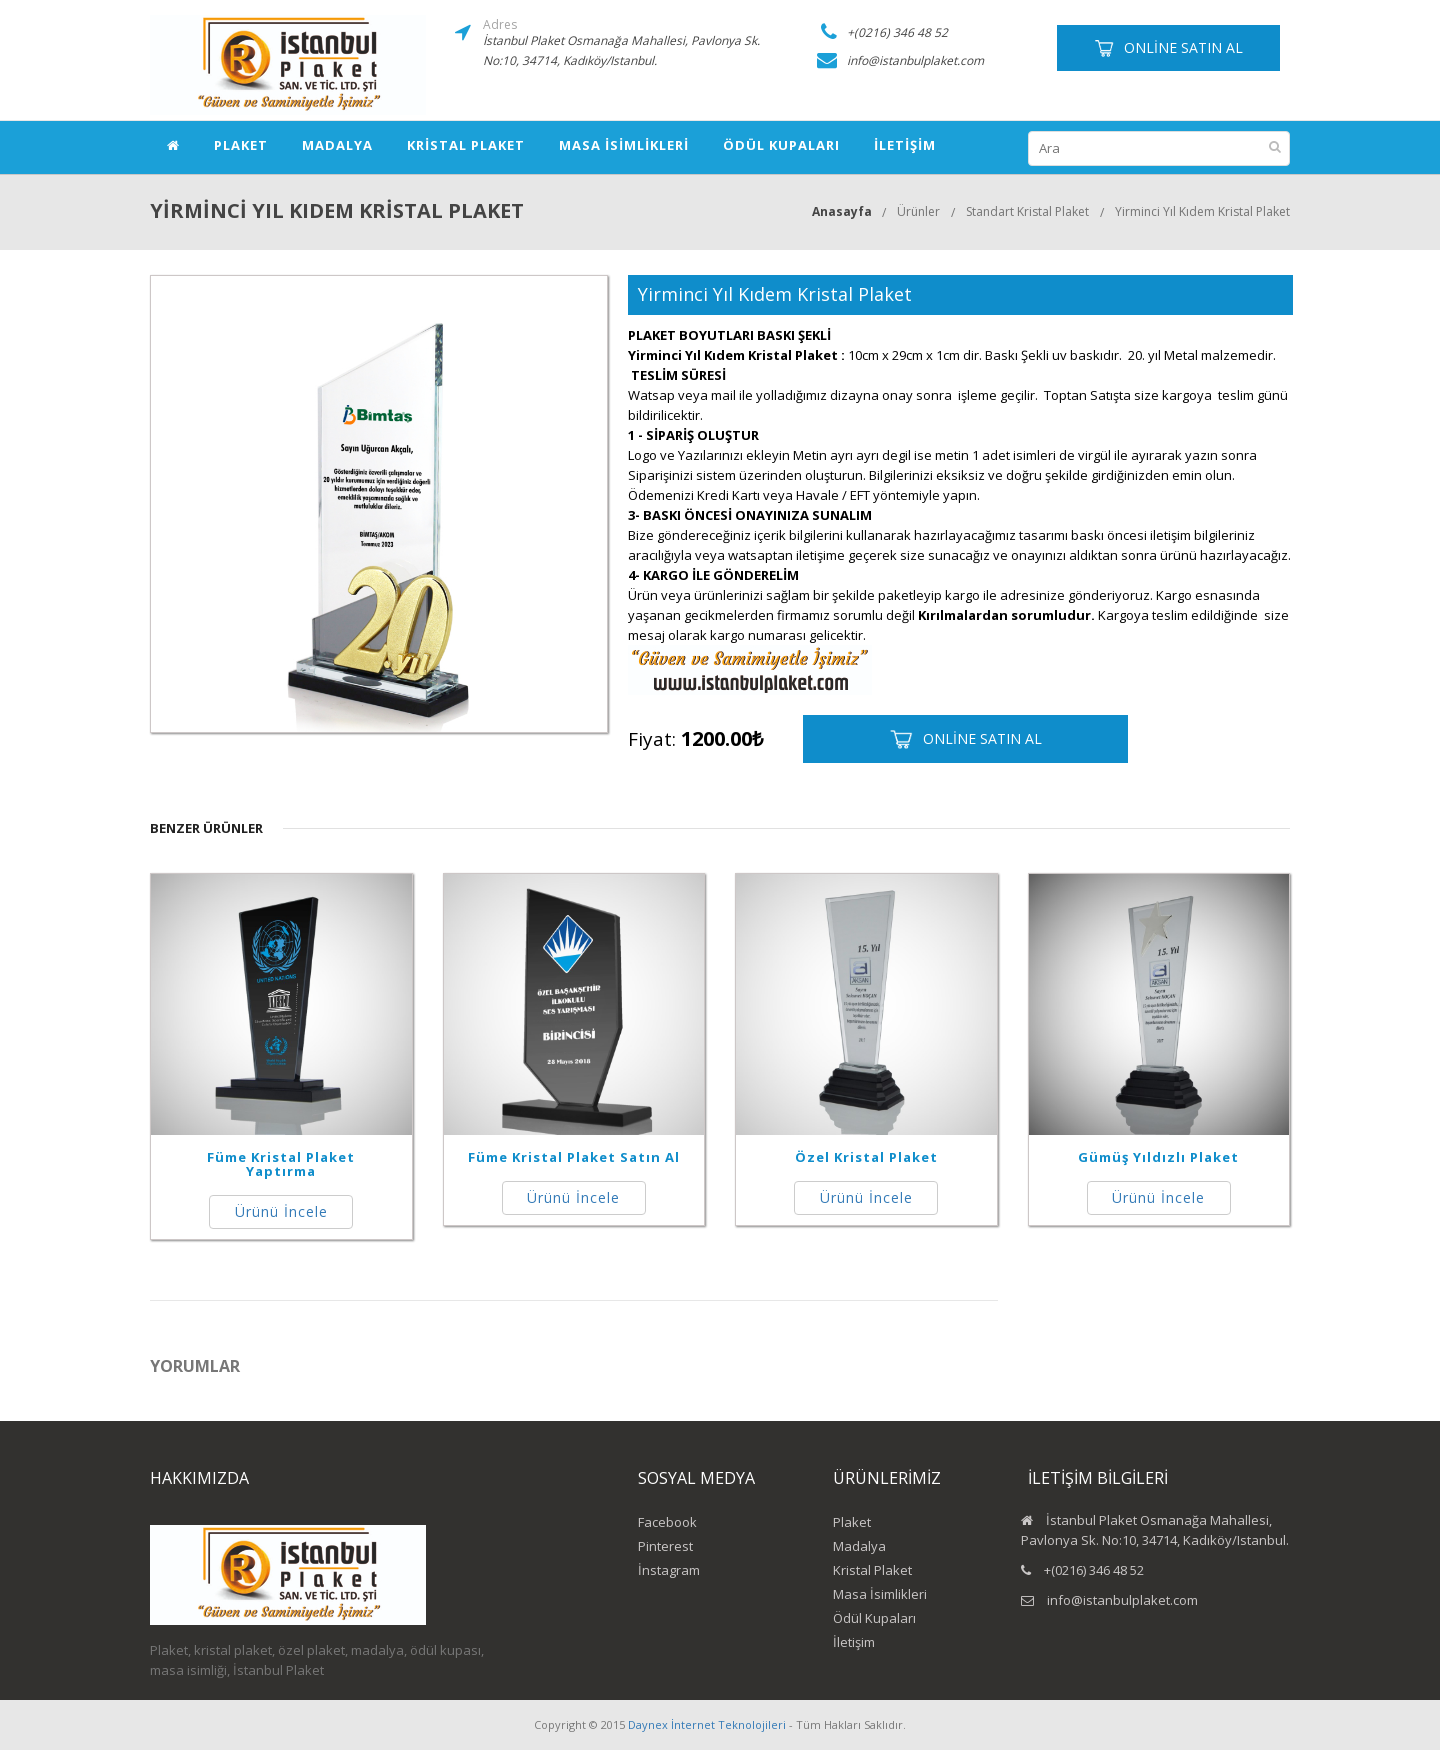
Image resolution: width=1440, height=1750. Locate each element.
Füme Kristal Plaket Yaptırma (281, 1164)
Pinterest (665, 1546)
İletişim (905, 145)
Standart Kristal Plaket (1027, 211)
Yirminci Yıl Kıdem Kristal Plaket (1202, 211)
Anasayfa (842, 211)
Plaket (241, 145)
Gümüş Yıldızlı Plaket (1158, 1157)
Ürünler (918, 211)
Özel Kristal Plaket (866, 1157)
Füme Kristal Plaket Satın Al (574, 1157)
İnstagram (669, 1570)
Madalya (337, 145)
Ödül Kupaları (781, 145)
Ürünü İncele (281, 1211)
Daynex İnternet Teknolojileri (707, 1724)
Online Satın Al (1168, 48)
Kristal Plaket (466, 145)
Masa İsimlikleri (624, 145)
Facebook (667, 1522)
